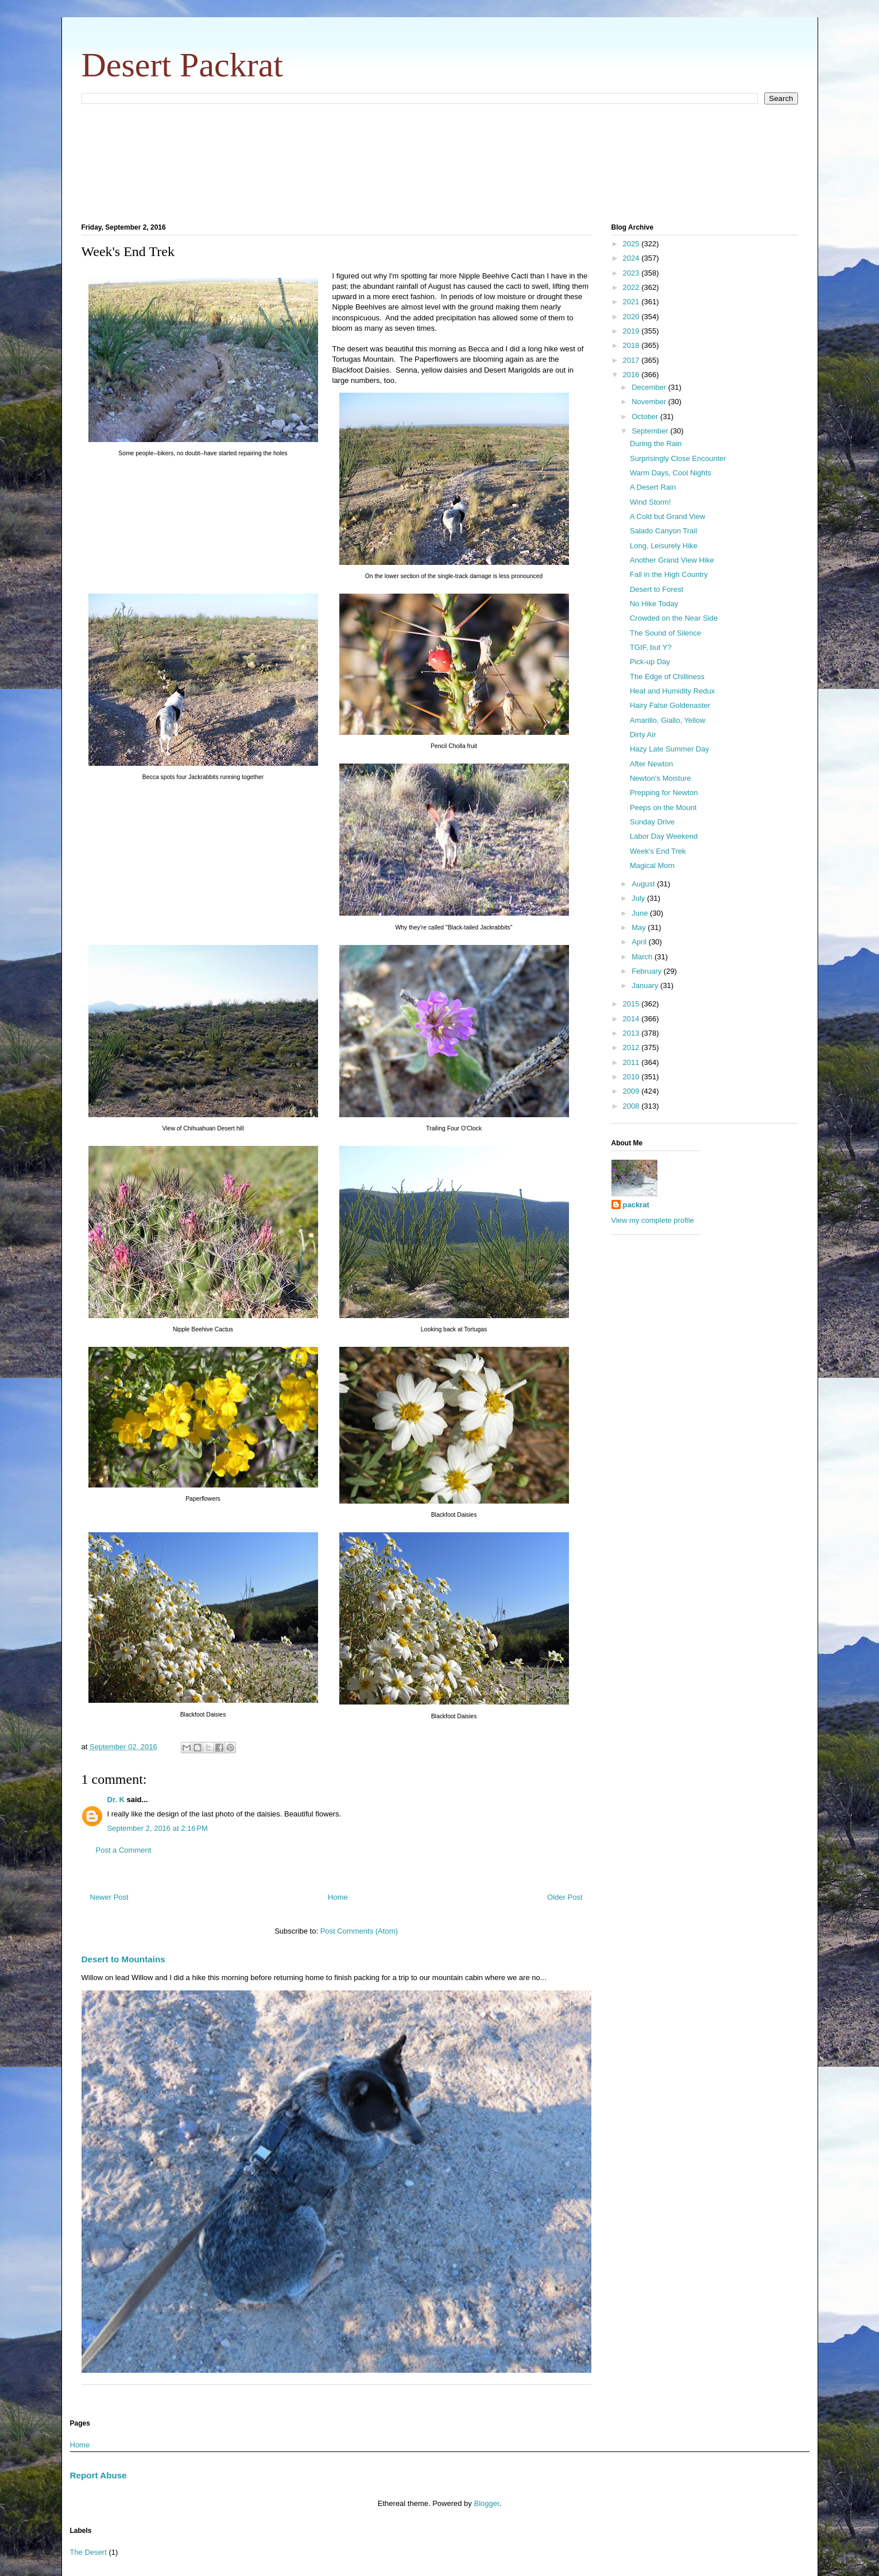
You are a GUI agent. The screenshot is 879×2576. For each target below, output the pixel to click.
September (651, 431)
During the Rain (655, 443)
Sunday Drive (652, 822)
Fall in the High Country (669, 574)
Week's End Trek (658, 851)
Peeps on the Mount (663, 807)
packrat (636, 1204)
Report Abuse (98, 2475)
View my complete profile (652, 1220)
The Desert (88, 2552)
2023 (632, 273)
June (641, 913)
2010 (632, 1076)
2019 (632, 331)
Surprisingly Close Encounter (678, 458)
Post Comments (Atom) (359, 1931)
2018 (632, 345)
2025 (632, 243)
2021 (632, 301)
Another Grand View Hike (672, 560)
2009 (632, 1091)
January (646, 985)
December (650, 387)
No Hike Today (654, 603)
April (640, 942)
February (648, 971)
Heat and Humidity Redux (672, 691)
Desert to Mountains (123, 1959)
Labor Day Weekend (664, 836)
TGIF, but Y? (651, 647)
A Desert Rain (653, 487)
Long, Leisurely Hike (664, 545)
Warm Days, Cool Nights (670, 472)
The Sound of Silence (665, 633)
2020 (632, 316)
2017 (632, 360)
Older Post (564, 1897)
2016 (632, 374)
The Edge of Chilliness (667, 676)
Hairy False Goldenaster (670, 705)
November (650, 401)
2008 (632, 1106)
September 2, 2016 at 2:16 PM (157, 1828)
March (643, 956)
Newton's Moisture (660, 778)
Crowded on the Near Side (674, 618)
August (644, 884)
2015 (632, 1004)
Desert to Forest (656, 589)
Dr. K (116, 1799)
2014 (632, 1018)
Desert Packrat (183, 65)
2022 (632, 287)
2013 (632, 1033)
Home (338, 1897)
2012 (632, 1047)
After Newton (651, 764)
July (639, 898)
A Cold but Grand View (667, 516)
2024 (632, 258)
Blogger (486, 2503)
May (640, 927)
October (646, 416)
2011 (632, 1062)
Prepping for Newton (664, 792)
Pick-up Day (650, 661)
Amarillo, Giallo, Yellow (668, 720)
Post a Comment (124, 1850)
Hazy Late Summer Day (669, 749)
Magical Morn (652, 865)
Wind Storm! (650, 502)
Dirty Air (643, 734)
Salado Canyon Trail (663, 530)
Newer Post (109, 1897)
